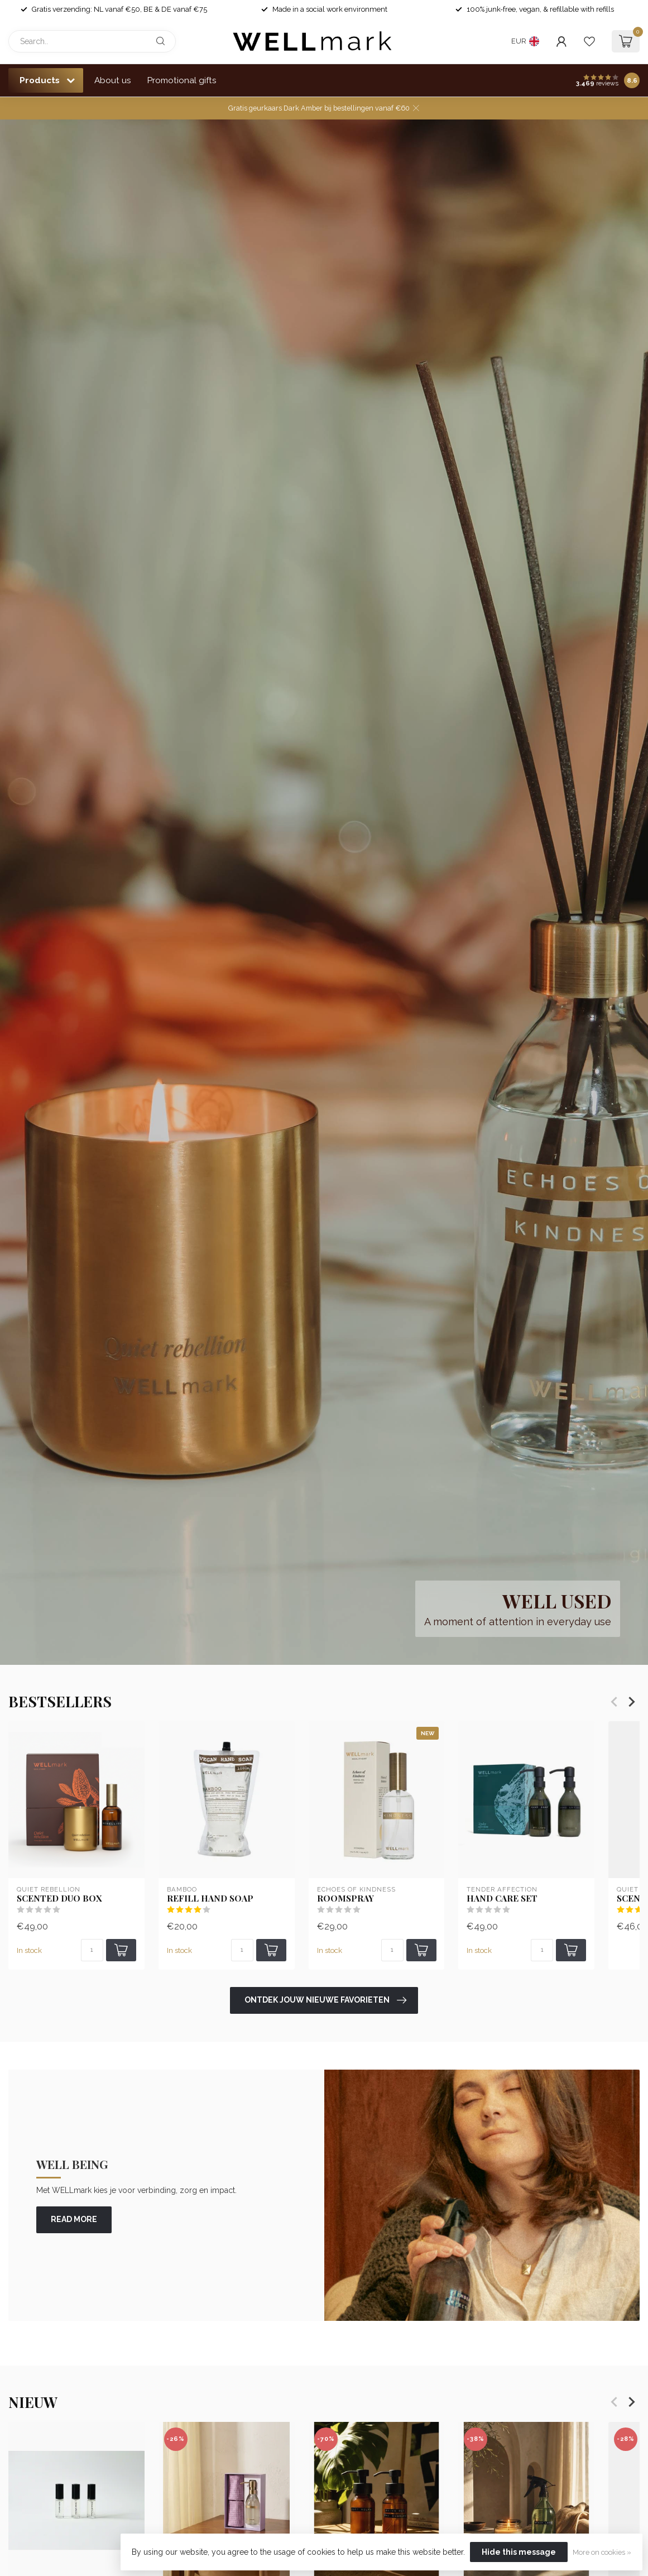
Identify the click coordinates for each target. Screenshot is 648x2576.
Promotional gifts (182, 80)
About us (112, 80)
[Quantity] (92, 1951)
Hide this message (519, 2552)
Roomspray (345, 1898)
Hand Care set (502, 1898)
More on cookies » (602, 2552)
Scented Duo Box (59, 1898)
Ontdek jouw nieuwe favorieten (325, 2000)
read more (74, 2219)
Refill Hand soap (210, 1898)
